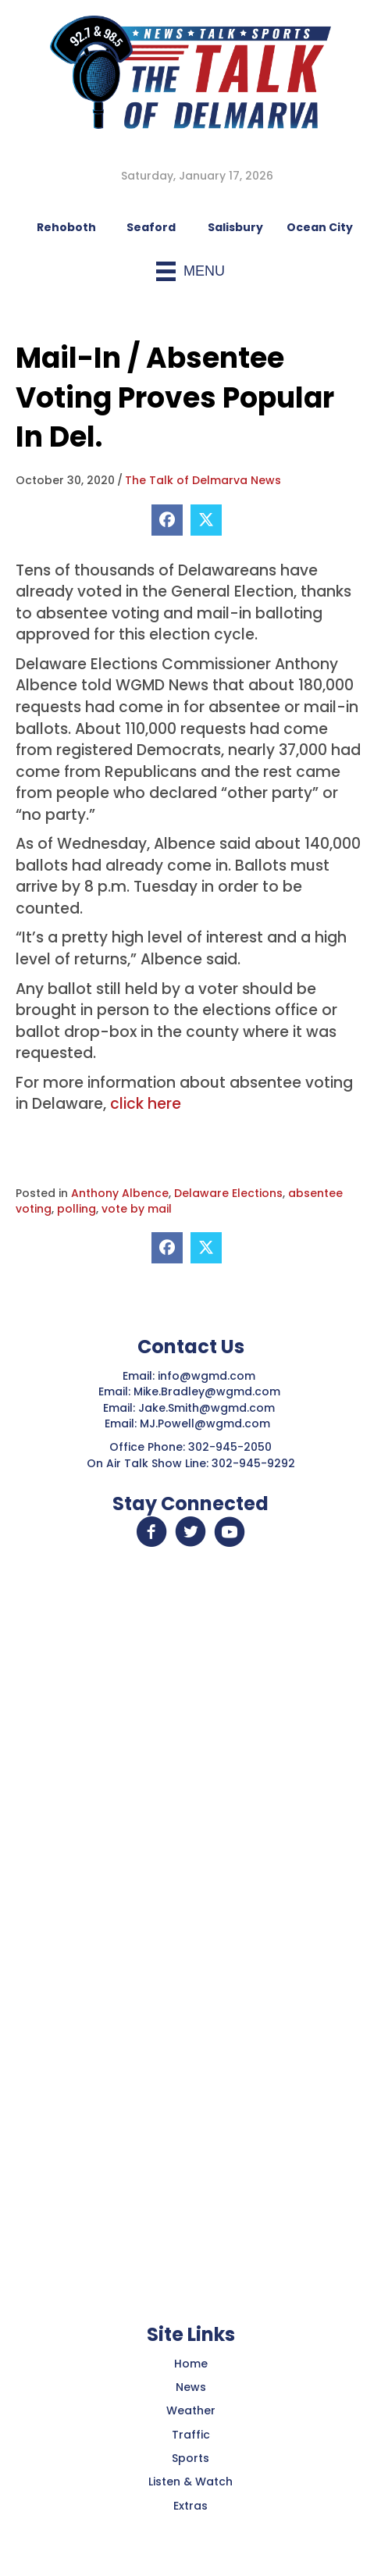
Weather (190, 2410)
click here (145, 1103)
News (191, 2387)
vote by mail (136, 1209)
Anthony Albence (120, 1193)
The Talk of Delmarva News (203, 480)
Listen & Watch (190, 2481)
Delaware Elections (228, 1193)
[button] (151, 1532)
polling (76, 1209)
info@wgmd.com (208, 1376)
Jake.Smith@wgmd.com (208, 1408)
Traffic (191, 2434)
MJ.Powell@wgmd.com (208, 1423)
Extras (190, 2506)
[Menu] (190, 271)
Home (191, 2363)
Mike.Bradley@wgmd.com (207, 1391)
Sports (190, 2458)
